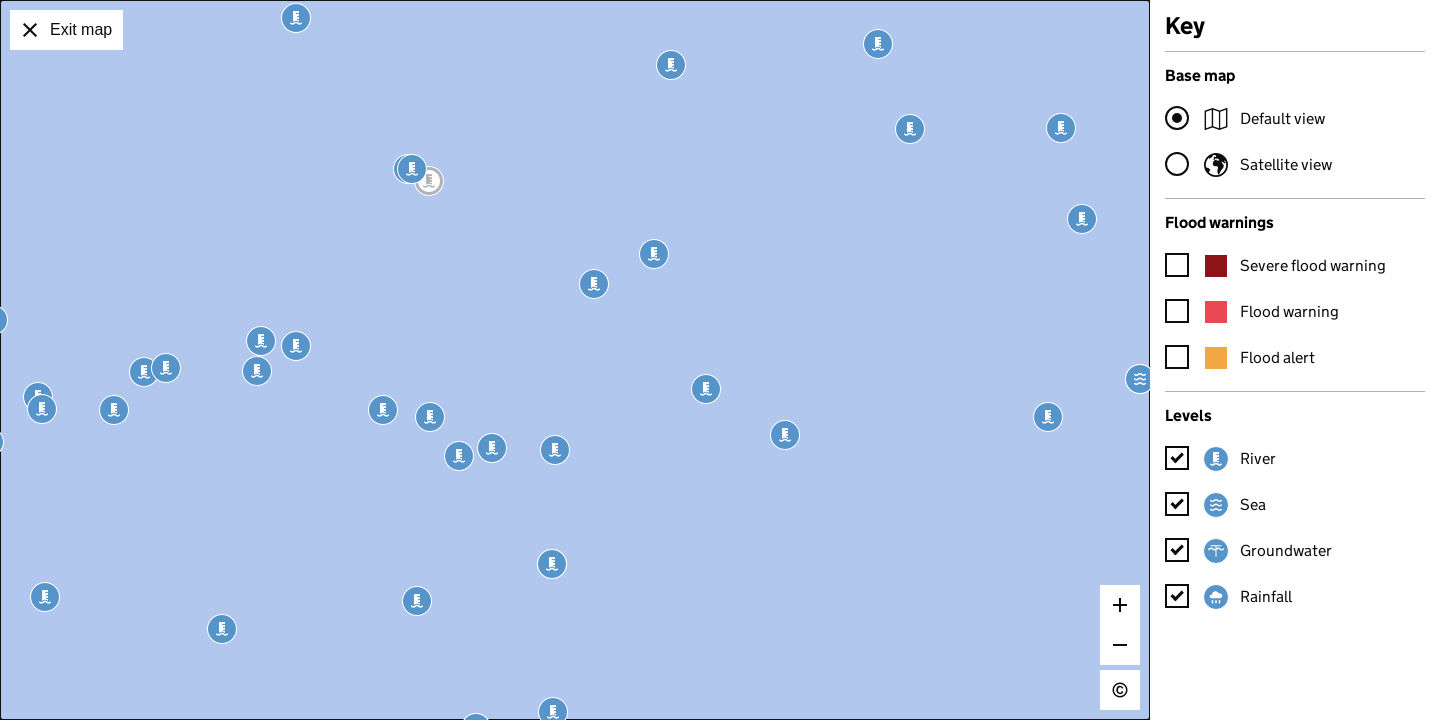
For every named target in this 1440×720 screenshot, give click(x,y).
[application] (575, 360)
